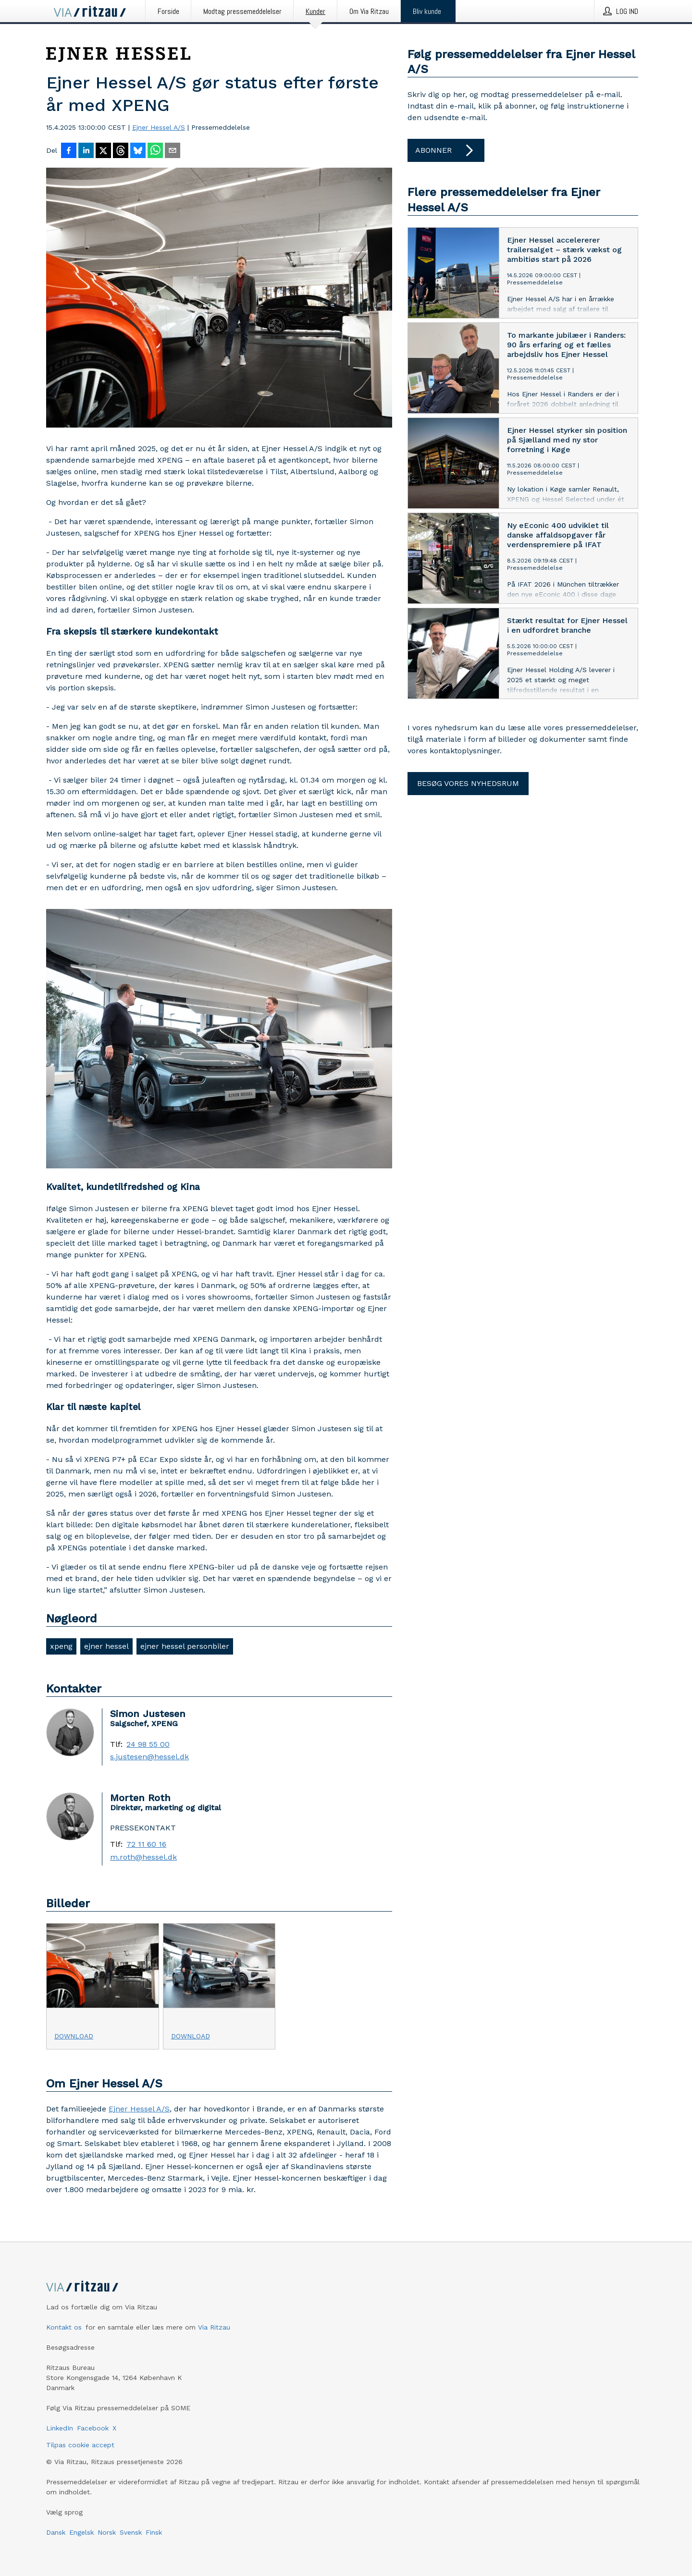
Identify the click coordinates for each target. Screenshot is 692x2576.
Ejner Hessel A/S (158, 127)
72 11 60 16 (146, 1844)
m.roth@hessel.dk (143, 1857)
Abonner (446, 150)
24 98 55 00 (148, 1744)
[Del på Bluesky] (138, 151)
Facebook (93, 2428)
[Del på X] (103, 151)
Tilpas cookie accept (80, 2445)
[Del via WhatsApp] (155, 151)
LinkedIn (59, 2428)
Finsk (154, 2532)
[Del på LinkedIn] (86, 151)
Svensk (131, 2532)
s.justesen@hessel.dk (149, 1757)
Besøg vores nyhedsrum (468, 783)
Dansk (55, 2532)
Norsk (107, 2532)
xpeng (61, 1646)
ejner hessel (106, 1646)
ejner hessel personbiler (184, 1646)
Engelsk (81, 2532)
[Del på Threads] (120, 151)
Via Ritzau (214, 2327)
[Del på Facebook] (68, 151)
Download (73, 2036)
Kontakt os (64, 2327)
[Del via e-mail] (172, 151)
